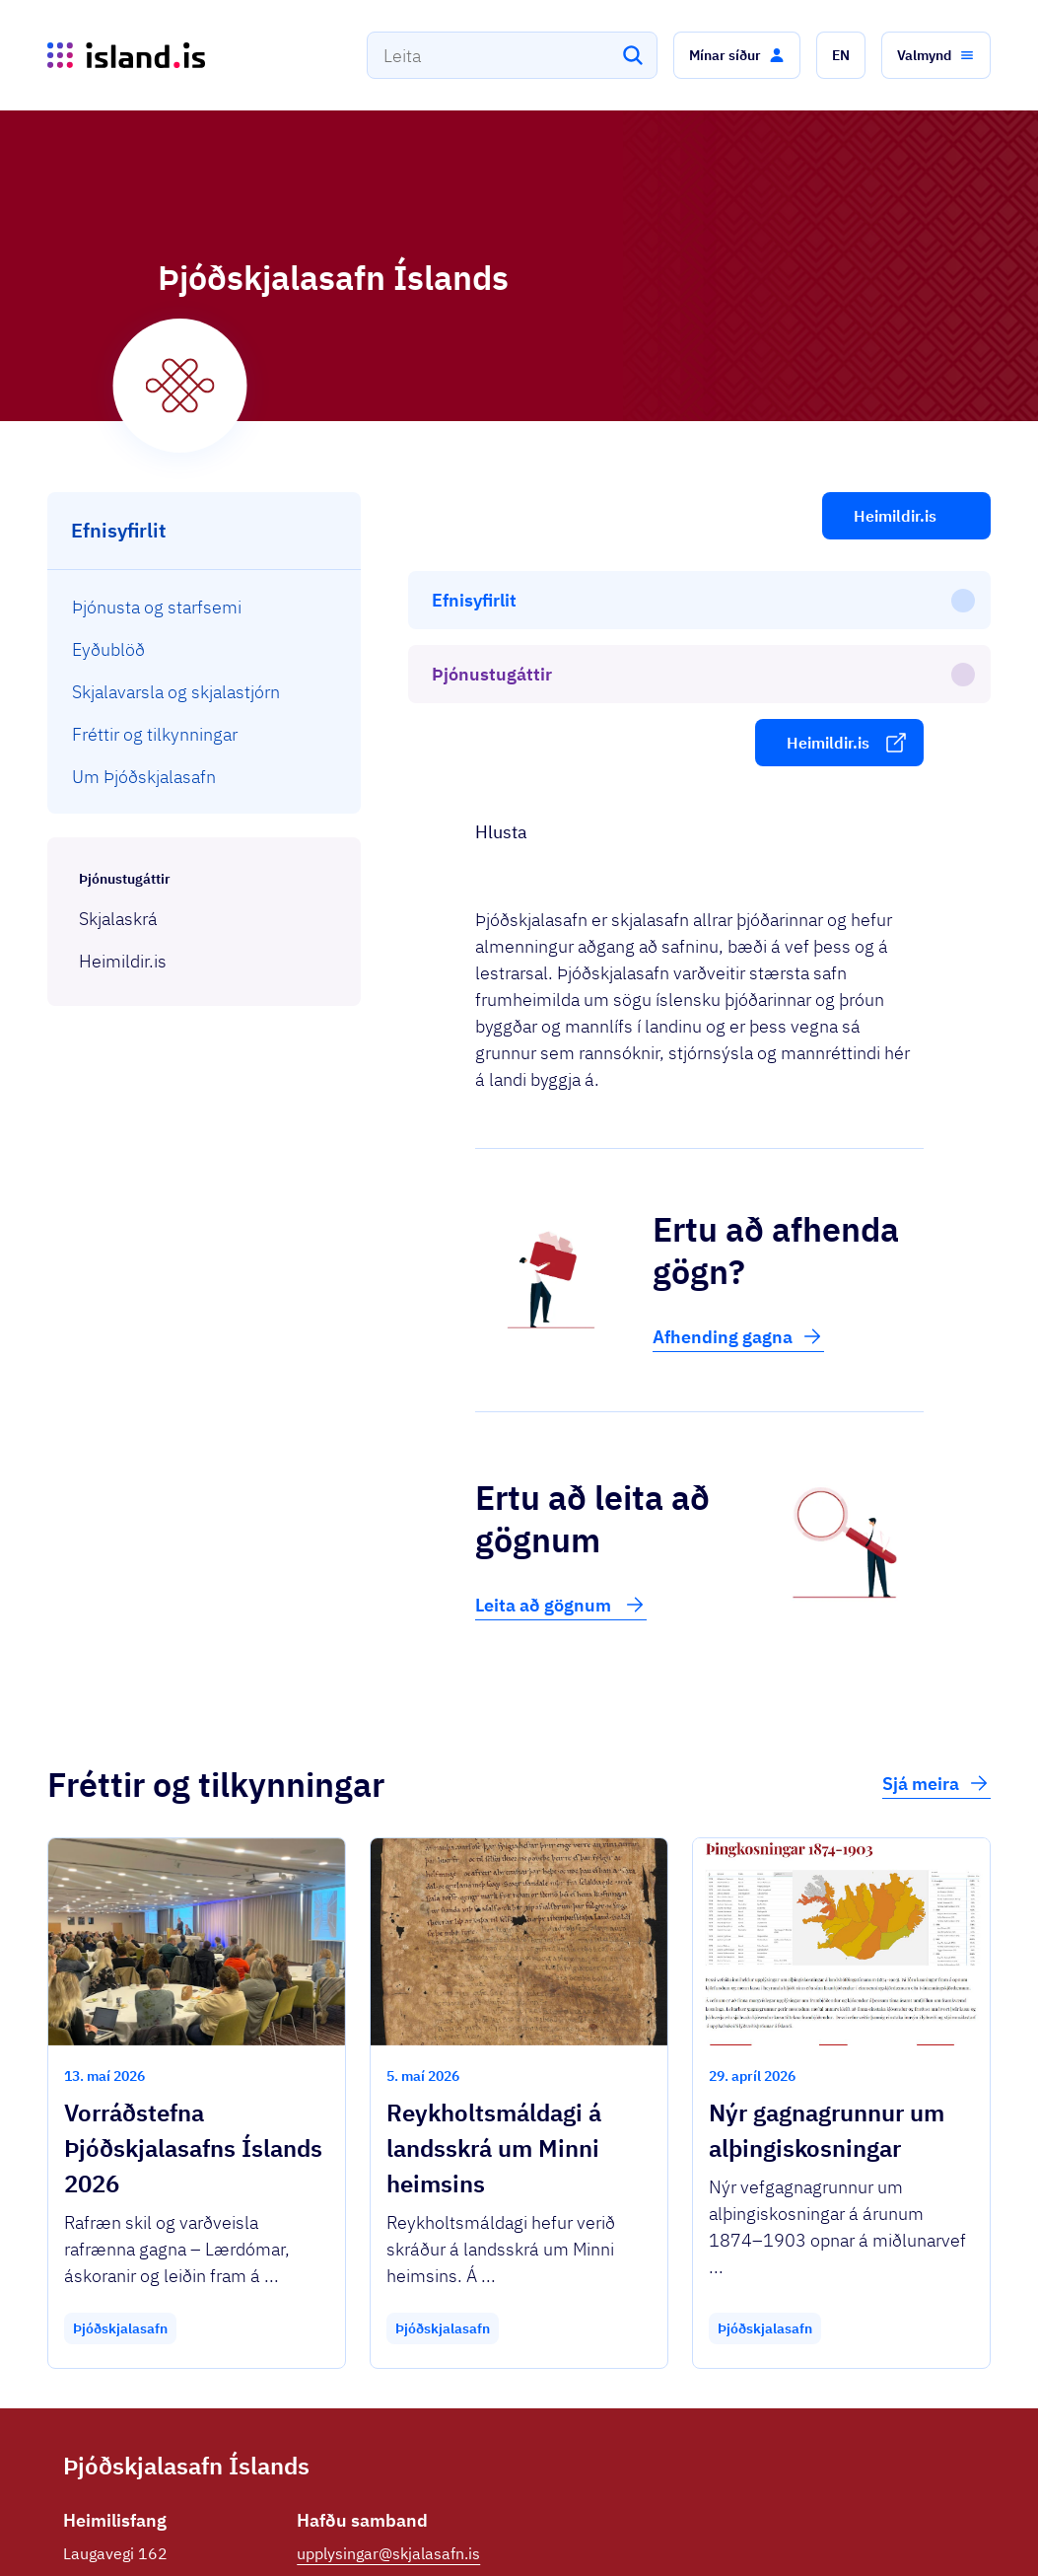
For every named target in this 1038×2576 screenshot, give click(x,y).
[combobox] (512, 55)
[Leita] (633, 55)
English (928, 2526)
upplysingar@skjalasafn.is (388, 2326)
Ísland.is (179, 2516)
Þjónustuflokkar (294, 2516)
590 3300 (333, 2358)
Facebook (331, 2389)
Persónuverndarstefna (798, 2526)
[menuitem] (204, 607)
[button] (736, 55)
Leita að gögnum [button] (561, 1378)
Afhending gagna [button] (738, 1109)
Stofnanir (681, 2526)
